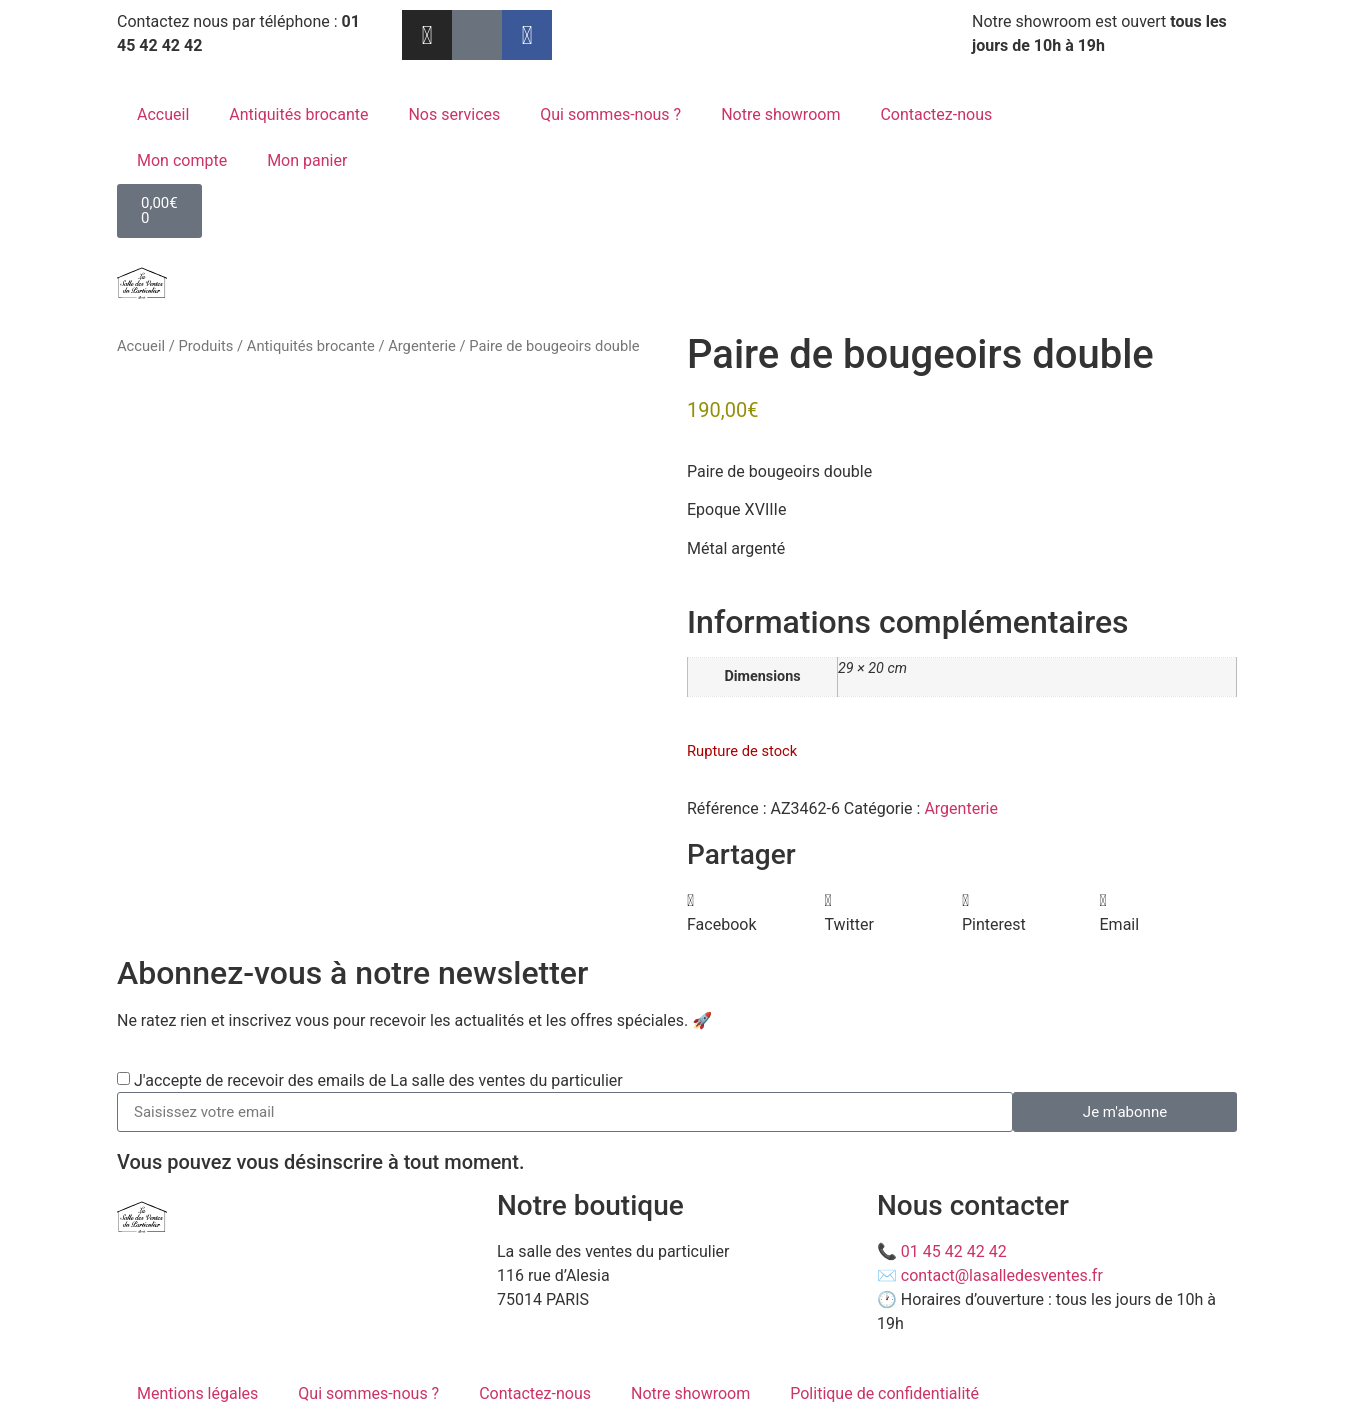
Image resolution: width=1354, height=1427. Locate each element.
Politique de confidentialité (884, 1393)
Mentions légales (197, 1393)
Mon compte (182, 160)
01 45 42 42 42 (954, 1251)
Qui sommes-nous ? (610, 114)
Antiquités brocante (298, 114)
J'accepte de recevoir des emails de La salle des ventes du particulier (378, 1080)
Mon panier (307, 160)
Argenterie (422, 346)
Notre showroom (780, 114)
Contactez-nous (936, 114)
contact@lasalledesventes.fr (1002, 1275)
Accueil (163, 114)
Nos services (454, 114)
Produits (205, 346)
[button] (756, 913)
